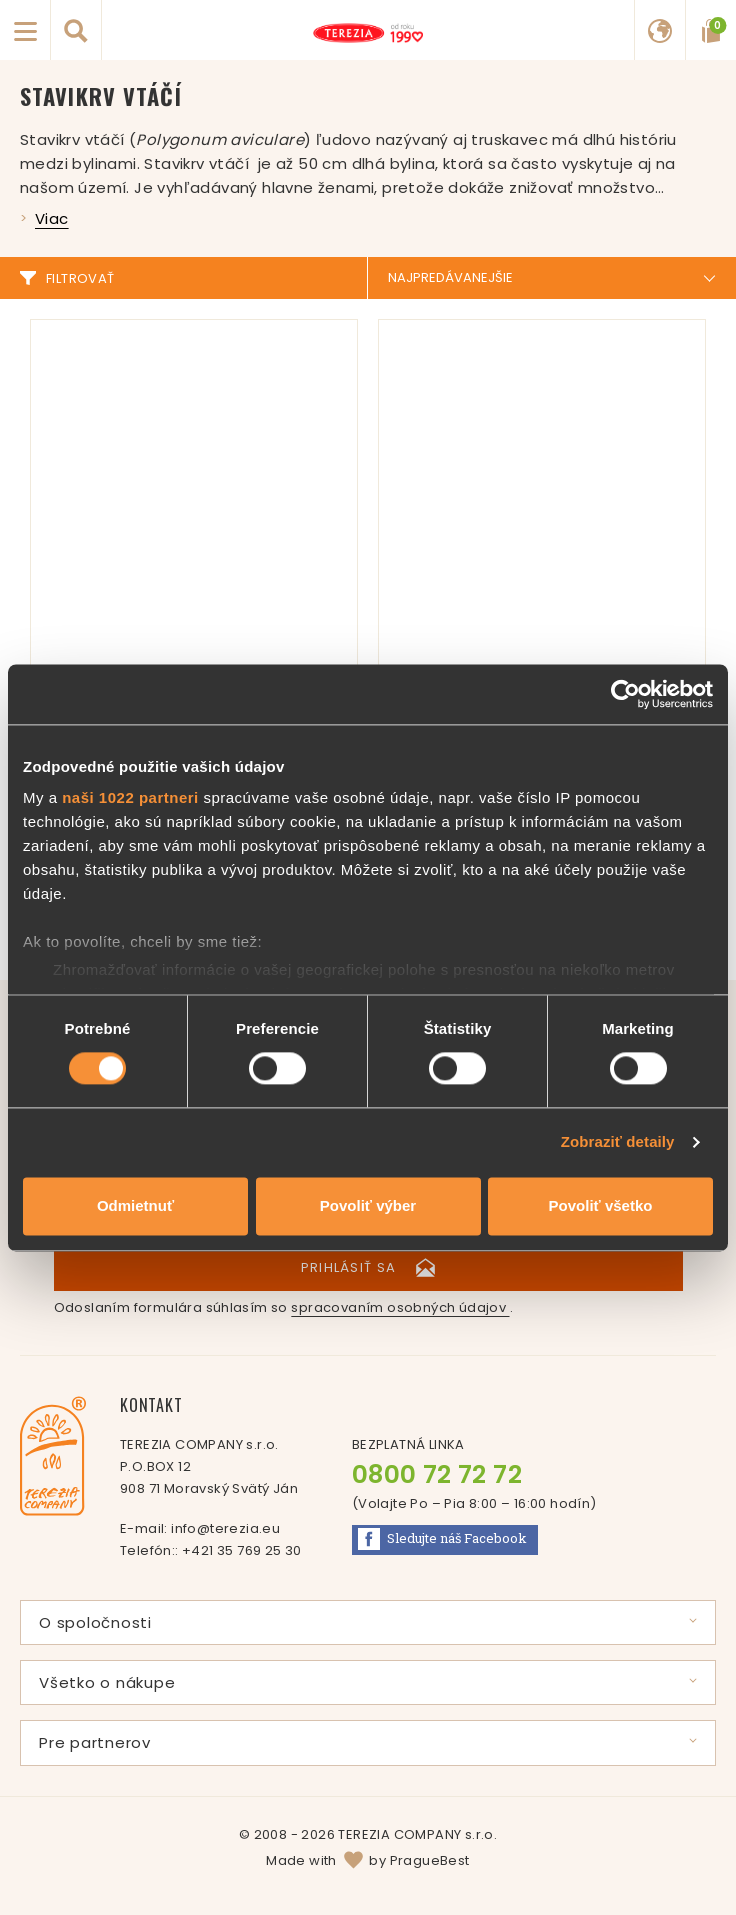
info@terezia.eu (225, 1528)
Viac (52, 218)
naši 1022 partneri (130, 797)
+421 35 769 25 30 (242, 1550)
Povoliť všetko (601, 1205)
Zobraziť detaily (618, 1142)
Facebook (442, 1539)
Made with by (367, 1860)
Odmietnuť (135, 1205)
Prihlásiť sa (368, 1267)
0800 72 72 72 (437, 1474)
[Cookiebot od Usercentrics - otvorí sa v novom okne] (625, 694)
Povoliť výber (368, 1205)
